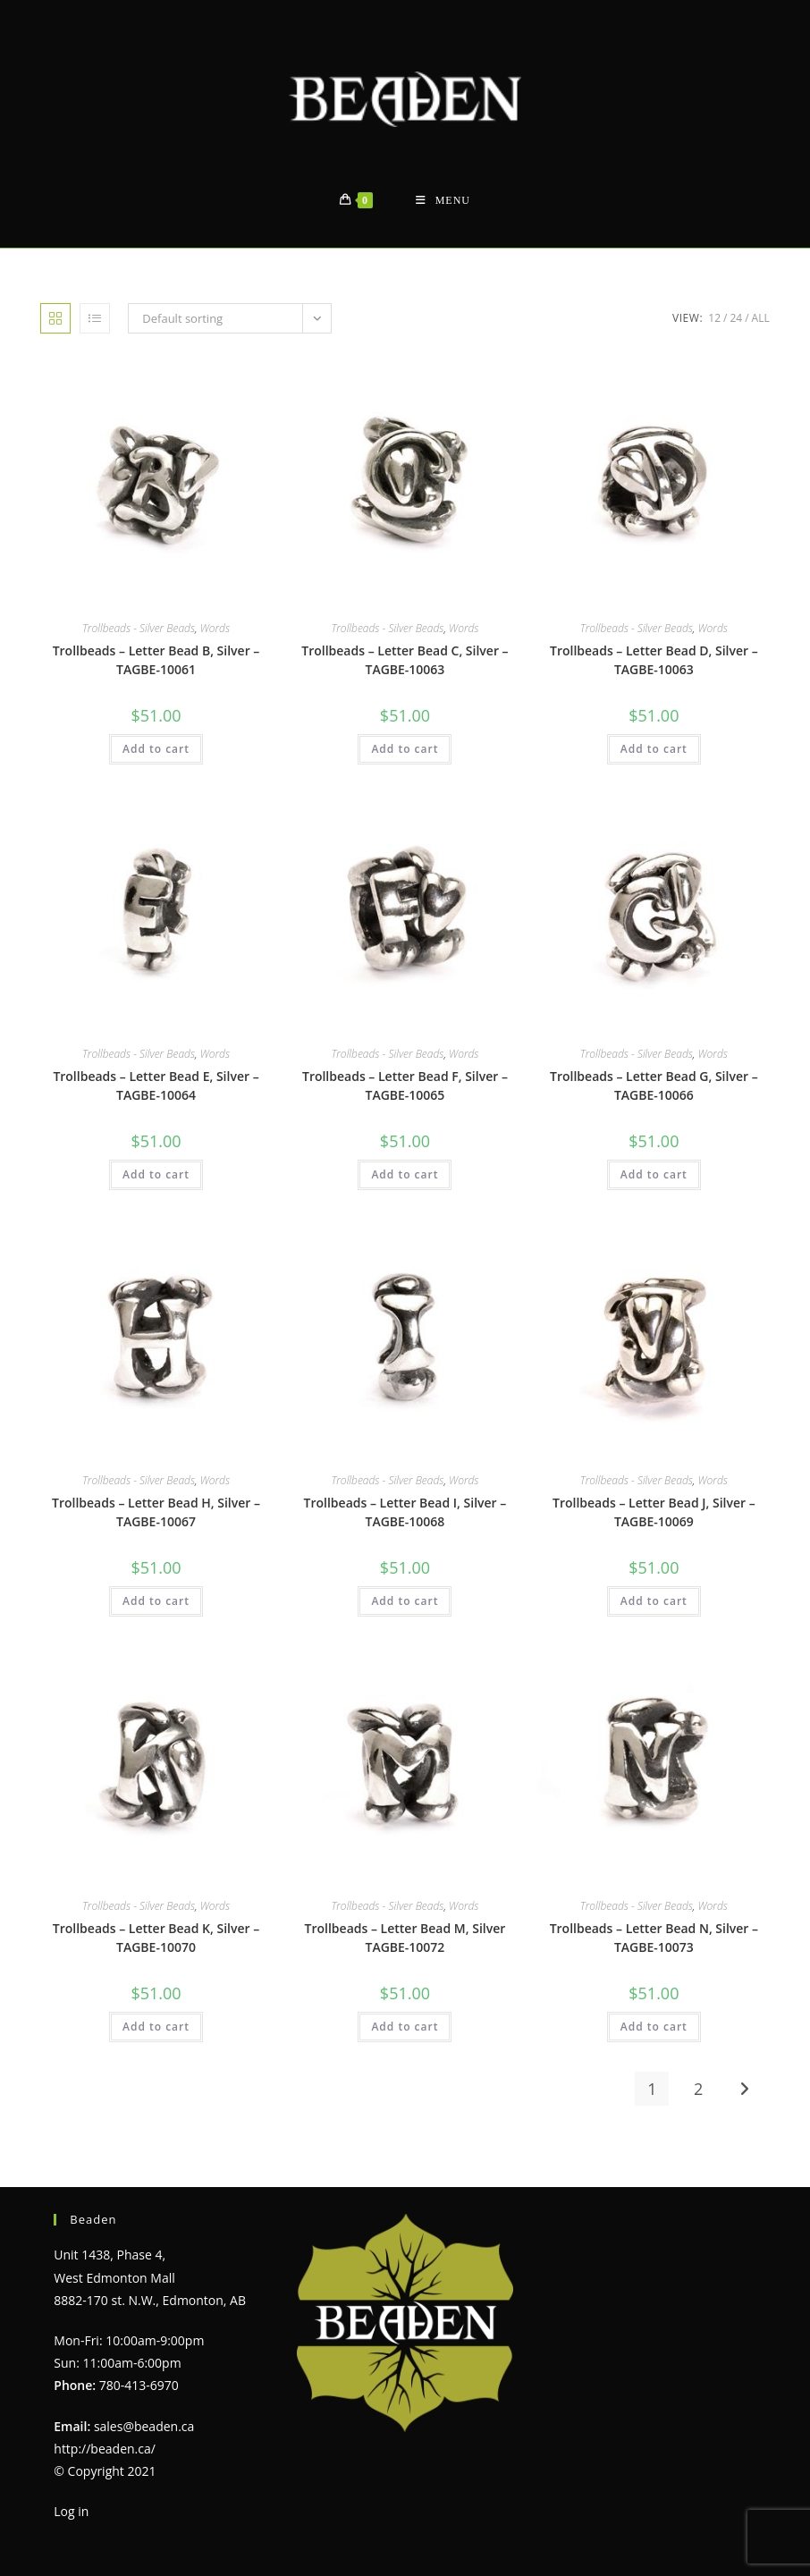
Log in (71, 2511)
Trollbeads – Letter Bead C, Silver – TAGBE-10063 (404, 660)
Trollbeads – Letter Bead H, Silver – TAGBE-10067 (156, 1512)
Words (215, 628)
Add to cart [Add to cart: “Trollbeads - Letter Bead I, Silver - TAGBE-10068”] (404, 1601)
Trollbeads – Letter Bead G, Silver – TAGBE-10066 (654, 1085)
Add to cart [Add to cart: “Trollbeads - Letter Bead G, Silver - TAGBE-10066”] (654, 1174)
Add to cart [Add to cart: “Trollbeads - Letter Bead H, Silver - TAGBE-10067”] (156, 1601)
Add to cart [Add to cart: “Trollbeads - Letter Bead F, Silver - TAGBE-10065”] (404, 1174)
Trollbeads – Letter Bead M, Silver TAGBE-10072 (405, 1937)
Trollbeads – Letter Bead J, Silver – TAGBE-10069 (654, 1512)
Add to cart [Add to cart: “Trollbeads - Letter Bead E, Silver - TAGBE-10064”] (156, 1174)
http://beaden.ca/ (105, 2448)
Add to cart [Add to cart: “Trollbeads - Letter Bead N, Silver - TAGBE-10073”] (654, 2026)
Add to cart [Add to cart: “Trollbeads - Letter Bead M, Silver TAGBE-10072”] (404, 2026)
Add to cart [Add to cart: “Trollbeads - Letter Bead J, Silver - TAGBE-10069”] (654, 1601)
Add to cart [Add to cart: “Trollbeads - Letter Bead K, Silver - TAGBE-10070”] (156, 2026)
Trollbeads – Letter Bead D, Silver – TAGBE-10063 (654, 660)
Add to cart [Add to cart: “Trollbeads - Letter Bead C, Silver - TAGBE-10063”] (404, 748)
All (761, 317)
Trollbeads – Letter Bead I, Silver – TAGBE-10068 (405, 1512)
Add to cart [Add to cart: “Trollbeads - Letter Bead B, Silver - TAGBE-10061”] (156, 748)
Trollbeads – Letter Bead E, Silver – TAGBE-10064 (155, 1085)
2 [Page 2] (698, 2088)
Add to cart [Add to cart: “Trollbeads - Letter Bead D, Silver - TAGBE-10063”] (654, 748)
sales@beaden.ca (144, 2426)
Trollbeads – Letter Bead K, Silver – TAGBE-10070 (156, 1937)
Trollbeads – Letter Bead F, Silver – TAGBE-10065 (405, 1085)
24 (736, 317)
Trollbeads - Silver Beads (138, 628)
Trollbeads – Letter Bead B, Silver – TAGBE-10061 (156, 660)
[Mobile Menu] (443, 201)
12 (714, 317)
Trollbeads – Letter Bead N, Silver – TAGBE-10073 (654, 1937)
